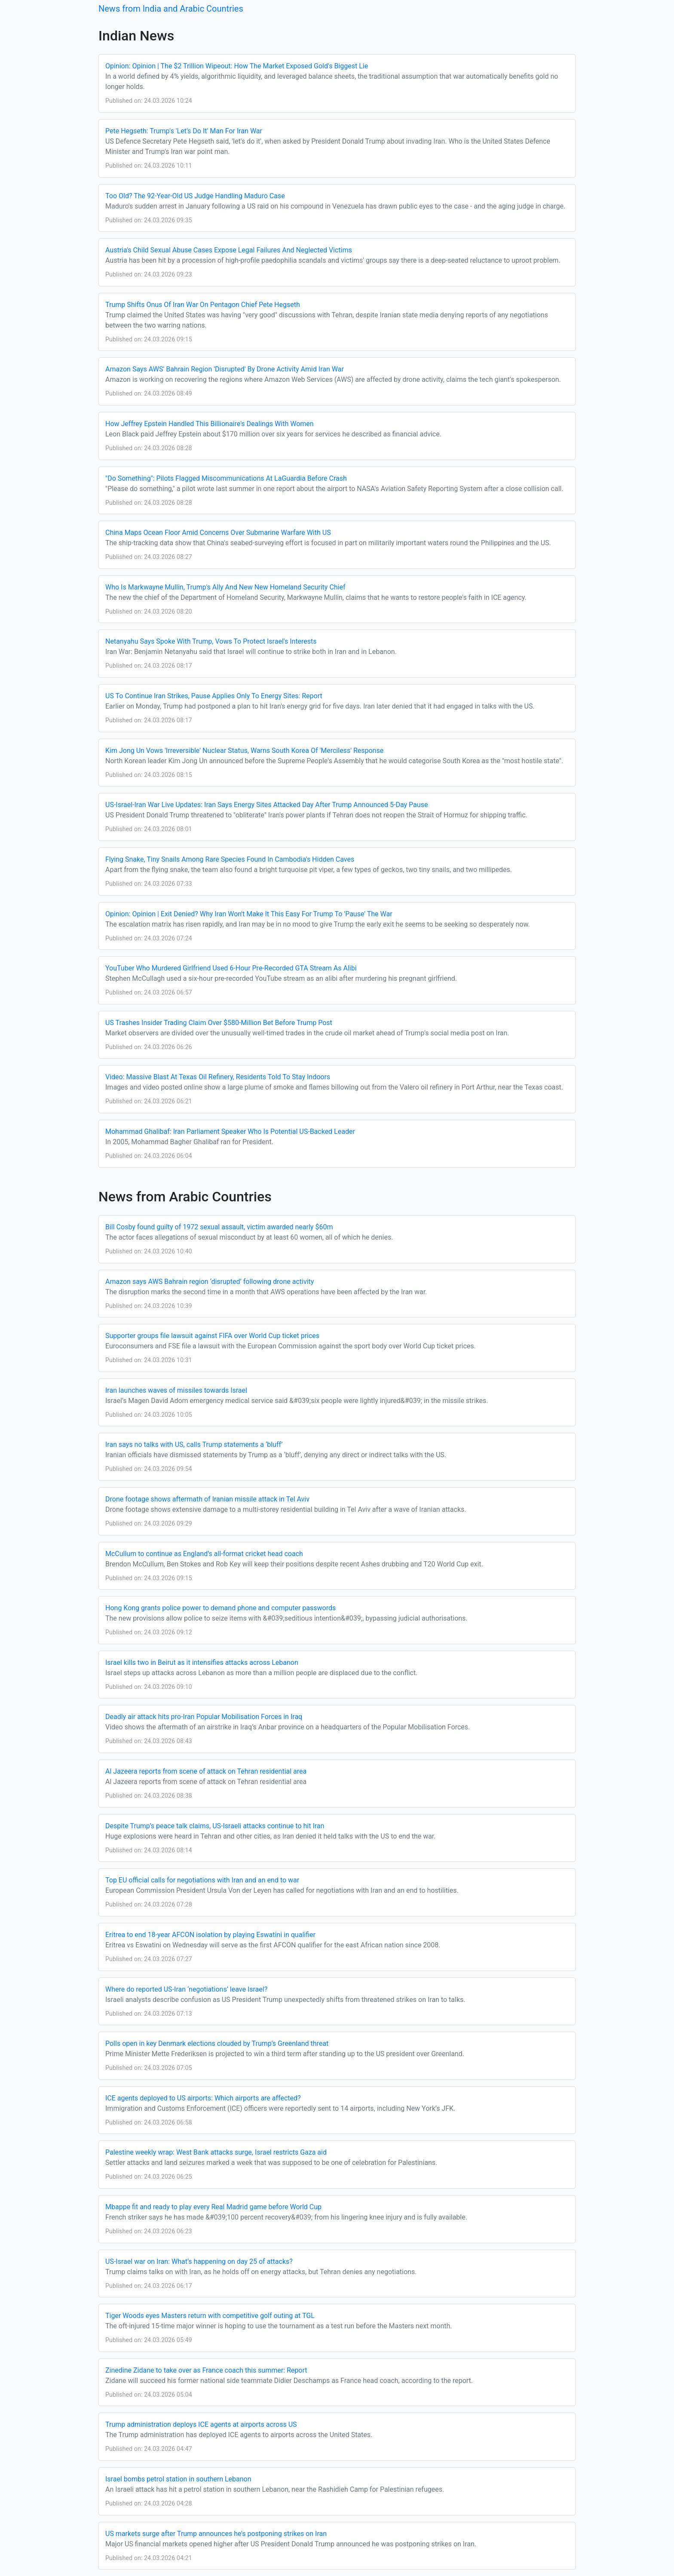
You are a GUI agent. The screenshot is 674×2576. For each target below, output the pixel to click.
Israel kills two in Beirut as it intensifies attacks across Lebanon (201, 1662)
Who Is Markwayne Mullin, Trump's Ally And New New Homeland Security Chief (225, 587)
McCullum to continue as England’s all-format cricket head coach (204, 1554)
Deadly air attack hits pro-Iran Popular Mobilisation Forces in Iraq (203, 1717)
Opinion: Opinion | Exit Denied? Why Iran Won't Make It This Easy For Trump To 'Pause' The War (248, 914)
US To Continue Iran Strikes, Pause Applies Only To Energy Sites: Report (213, 696)
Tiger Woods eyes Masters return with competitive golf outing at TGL (210, 2316)
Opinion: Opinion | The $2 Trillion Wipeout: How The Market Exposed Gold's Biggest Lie (236, 66)
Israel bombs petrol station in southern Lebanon (178, 2479)
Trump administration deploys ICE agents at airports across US (201, 2424)
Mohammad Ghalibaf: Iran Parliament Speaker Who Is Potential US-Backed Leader (230, 1131)
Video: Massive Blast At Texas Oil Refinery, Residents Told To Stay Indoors (217, 1077)
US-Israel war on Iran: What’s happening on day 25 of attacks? (199, 2261)
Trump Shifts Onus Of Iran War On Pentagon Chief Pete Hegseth (202, 305)
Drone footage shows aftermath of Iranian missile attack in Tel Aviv (207, 1499)
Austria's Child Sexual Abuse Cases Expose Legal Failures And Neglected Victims (228, 250)
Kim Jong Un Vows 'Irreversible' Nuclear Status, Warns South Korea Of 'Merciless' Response (244, 750)
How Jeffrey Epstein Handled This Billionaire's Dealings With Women (209, 424)
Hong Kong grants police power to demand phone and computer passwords (220, 1608)
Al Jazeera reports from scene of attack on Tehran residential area (205, 1771)
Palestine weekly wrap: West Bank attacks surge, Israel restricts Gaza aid (216, 2152)
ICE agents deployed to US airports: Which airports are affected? (203, 2098)
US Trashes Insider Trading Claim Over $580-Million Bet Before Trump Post (218, 1023)
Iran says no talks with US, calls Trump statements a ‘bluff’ (193, 1444)
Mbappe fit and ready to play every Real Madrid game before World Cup (213, 2207)
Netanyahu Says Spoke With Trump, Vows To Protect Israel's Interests (211, 641)
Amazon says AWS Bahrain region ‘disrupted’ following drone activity (209, 1281)
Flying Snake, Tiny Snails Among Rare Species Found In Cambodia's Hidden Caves (229, 859)
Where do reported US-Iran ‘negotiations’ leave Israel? (186, 1989)
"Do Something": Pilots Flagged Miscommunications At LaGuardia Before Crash (226, 478)
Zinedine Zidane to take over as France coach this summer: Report (206, 2370)
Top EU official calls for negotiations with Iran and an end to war (202, 1880)
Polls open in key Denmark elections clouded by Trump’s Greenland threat (216, 2043)
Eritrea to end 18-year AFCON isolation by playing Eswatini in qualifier (210, 1935)
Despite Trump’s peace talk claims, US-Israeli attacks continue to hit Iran (214, 1826)
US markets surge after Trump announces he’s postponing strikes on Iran (216, 2534)
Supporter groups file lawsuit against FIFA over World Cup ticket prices (212, 1336)
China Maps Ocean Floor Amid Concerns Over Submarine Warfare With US (218, 532)
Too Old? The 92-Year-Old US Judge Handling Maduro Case (195, 196)
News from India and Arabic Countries (170, 8)
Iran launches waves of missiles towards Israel (176, 1390)
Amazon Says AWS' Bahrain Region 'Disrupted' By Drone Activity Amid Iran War (224, 369)
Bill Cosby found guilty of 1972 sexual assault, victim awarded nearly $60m (219, 1227)
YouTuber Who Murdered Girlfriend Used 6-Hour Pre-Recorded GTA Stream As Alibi (231, 968)
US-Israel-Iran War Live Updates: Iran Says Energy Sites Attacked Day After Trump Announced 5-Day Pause (266, 805)
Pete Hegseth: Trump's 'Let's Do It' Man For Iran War (183, 131)
